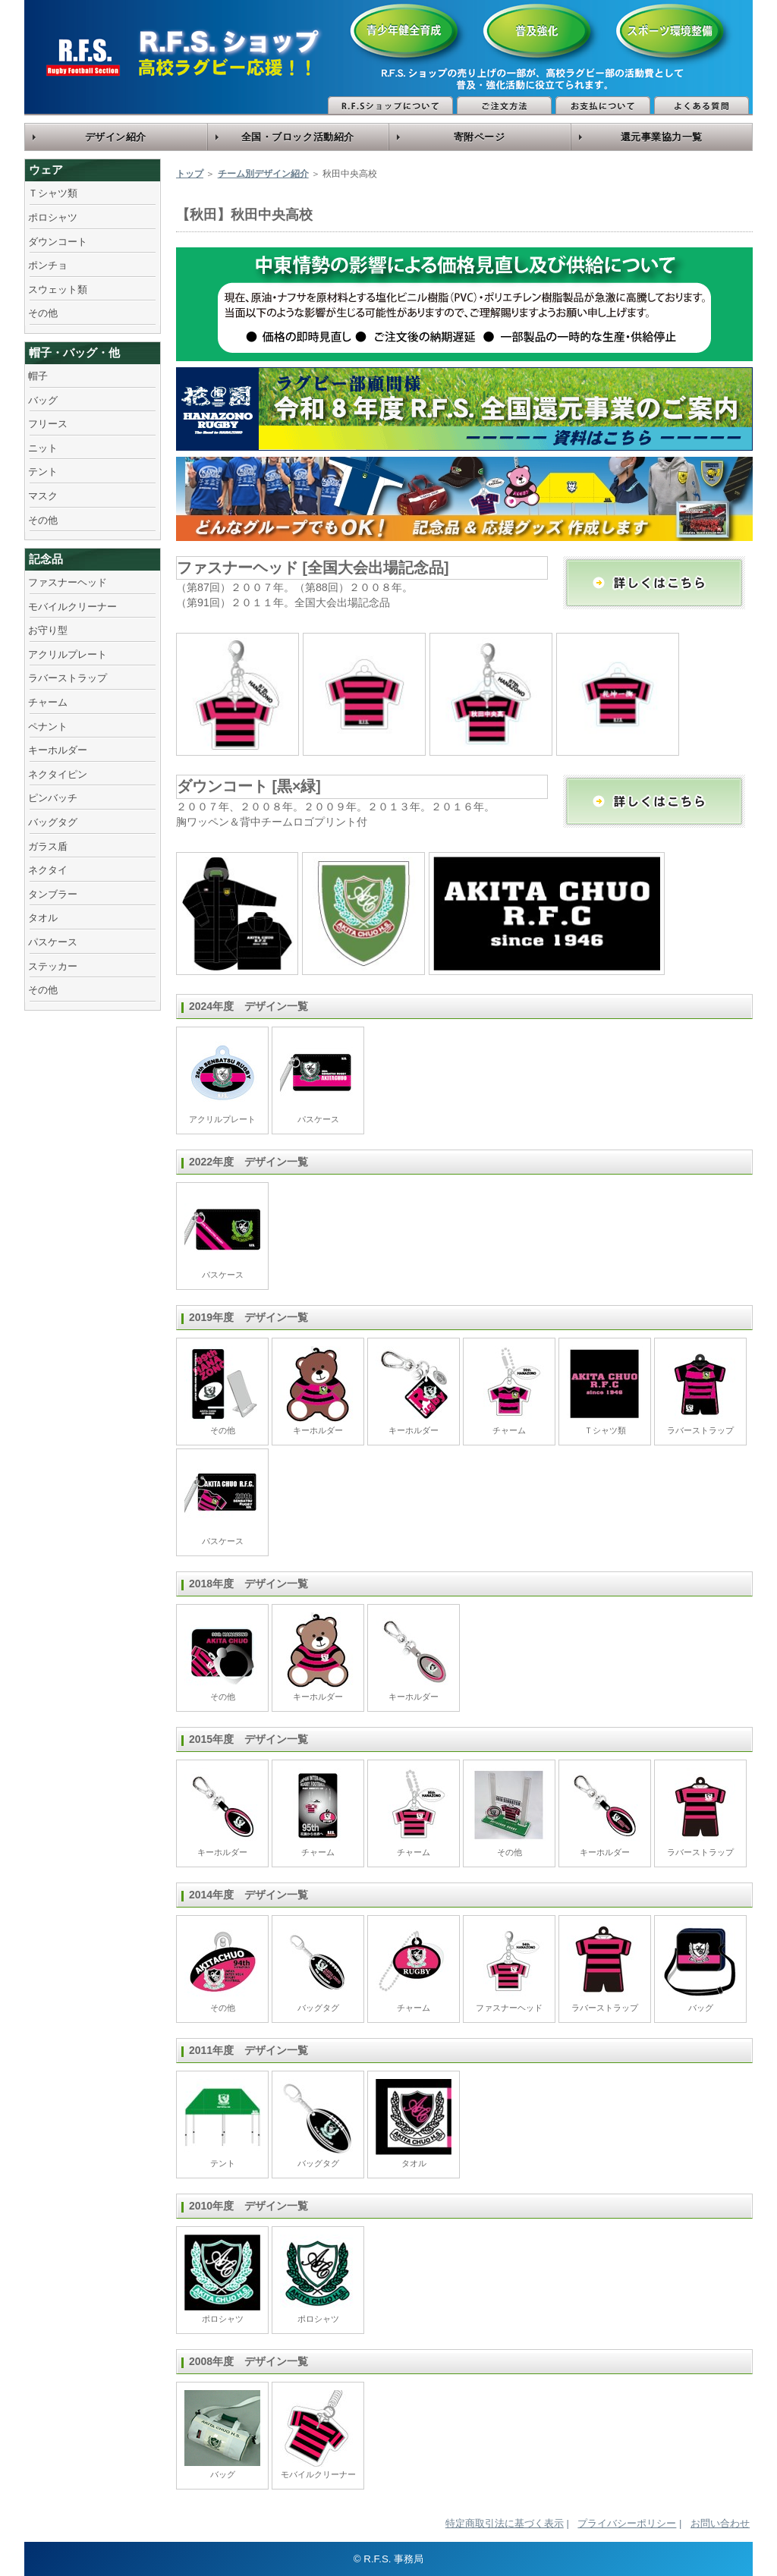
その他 (43, 313)
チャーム (48, 702)
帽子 (38, 376)
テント (43, 471)
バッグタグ (52, 822)
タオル (43, 917)
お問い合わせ (720, 2523)
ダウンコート (57, 241)
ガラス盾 (48, 846)
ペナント (48, 726)
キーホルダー (57, 750)
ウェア (46, 169)
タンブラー (52, 894)
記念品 (46, 558)
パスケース (52, 942)
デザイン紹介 (115, 137)
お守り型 (48, 630)
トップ (189, 173)
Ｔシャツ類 (52, 193)
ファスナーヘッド (67, 582)
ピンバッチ (52, 798)
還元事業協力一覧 (662, 137)
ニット (43, 448)
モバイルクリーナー (72, 606)
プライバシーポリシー (626, 2523)
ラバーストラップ (67, 678)
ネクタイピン (57, 774)
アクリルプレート (67, 654)
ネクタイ (48, 870)
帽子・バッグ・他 (74, 352)
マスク (43, 496)
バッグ (43, 400)
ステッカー (52, 966)
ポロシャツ (52, 217)
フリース (48, 423)
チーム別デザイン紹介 (263, 173)
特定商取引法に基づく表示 (504, 2523)
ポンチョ (48, 265)
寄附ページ (479, 137)
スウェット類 (57, 289)
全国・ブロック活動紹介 (297, 137)
